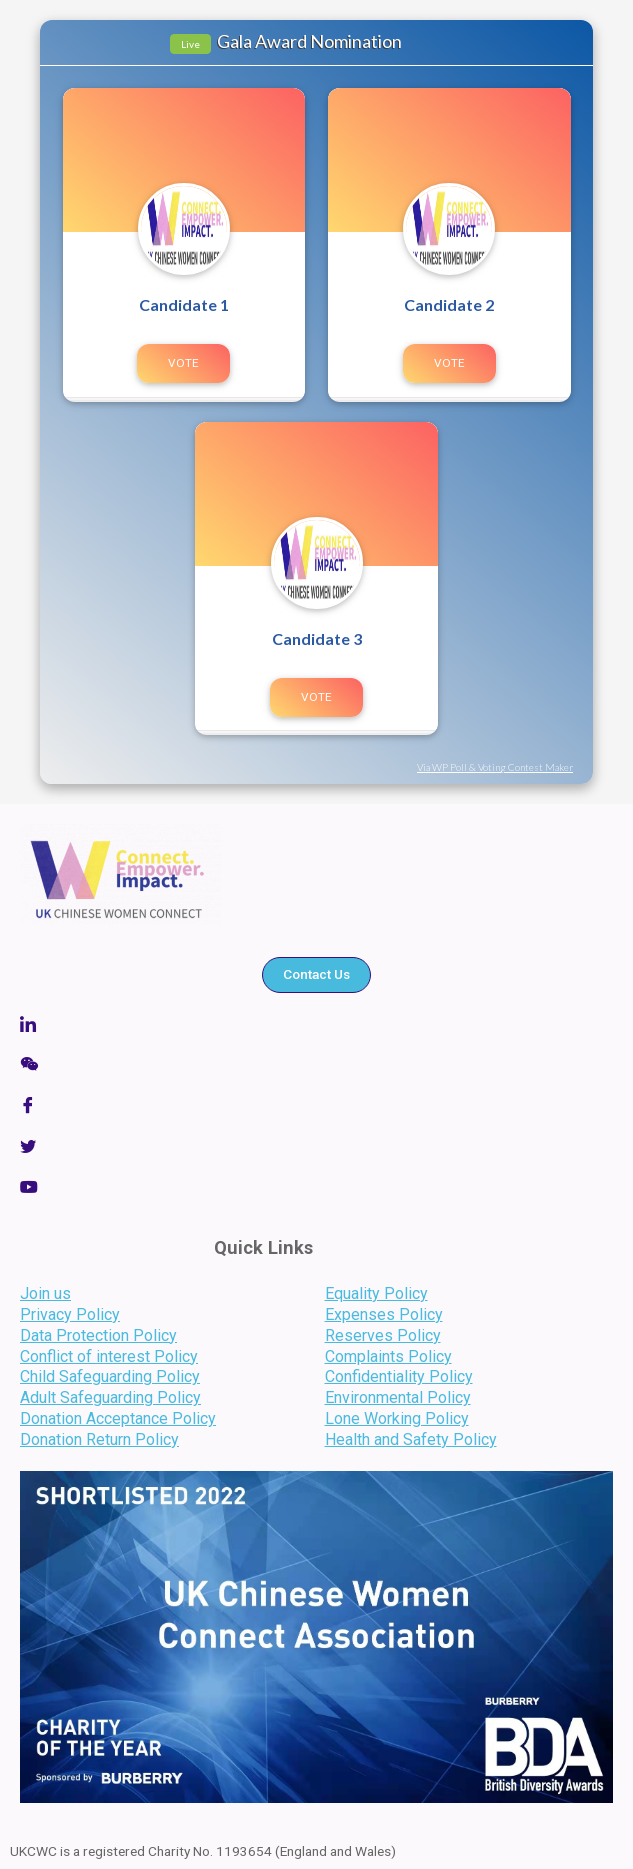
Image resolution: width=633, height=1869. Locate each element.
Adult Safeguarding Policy (110, 1397)
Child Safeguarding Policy (110, 1376)
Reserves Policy (383, 1335)
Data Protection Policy (98, 1335)
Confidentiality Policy (399, 1376)
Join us (45, 1293)
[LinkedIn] (316, 1186)
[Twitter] (316, 1145)
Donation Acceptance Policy (118, 1418)
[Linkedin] (316, 1023)
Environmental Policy (398, 1397)
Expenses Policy (384, 1314)
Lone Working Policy (397, 1418)
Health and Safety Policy (411, 1439)
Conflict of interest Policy (109, 1356)
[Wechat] (316, 1064)
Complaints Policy (388, 1356)
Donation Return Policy (99, 1439)
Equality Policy (376, 1293)
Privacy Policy (70, 1314)
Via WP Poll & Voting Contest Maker (495, 767)
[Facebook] (316, 1105)
